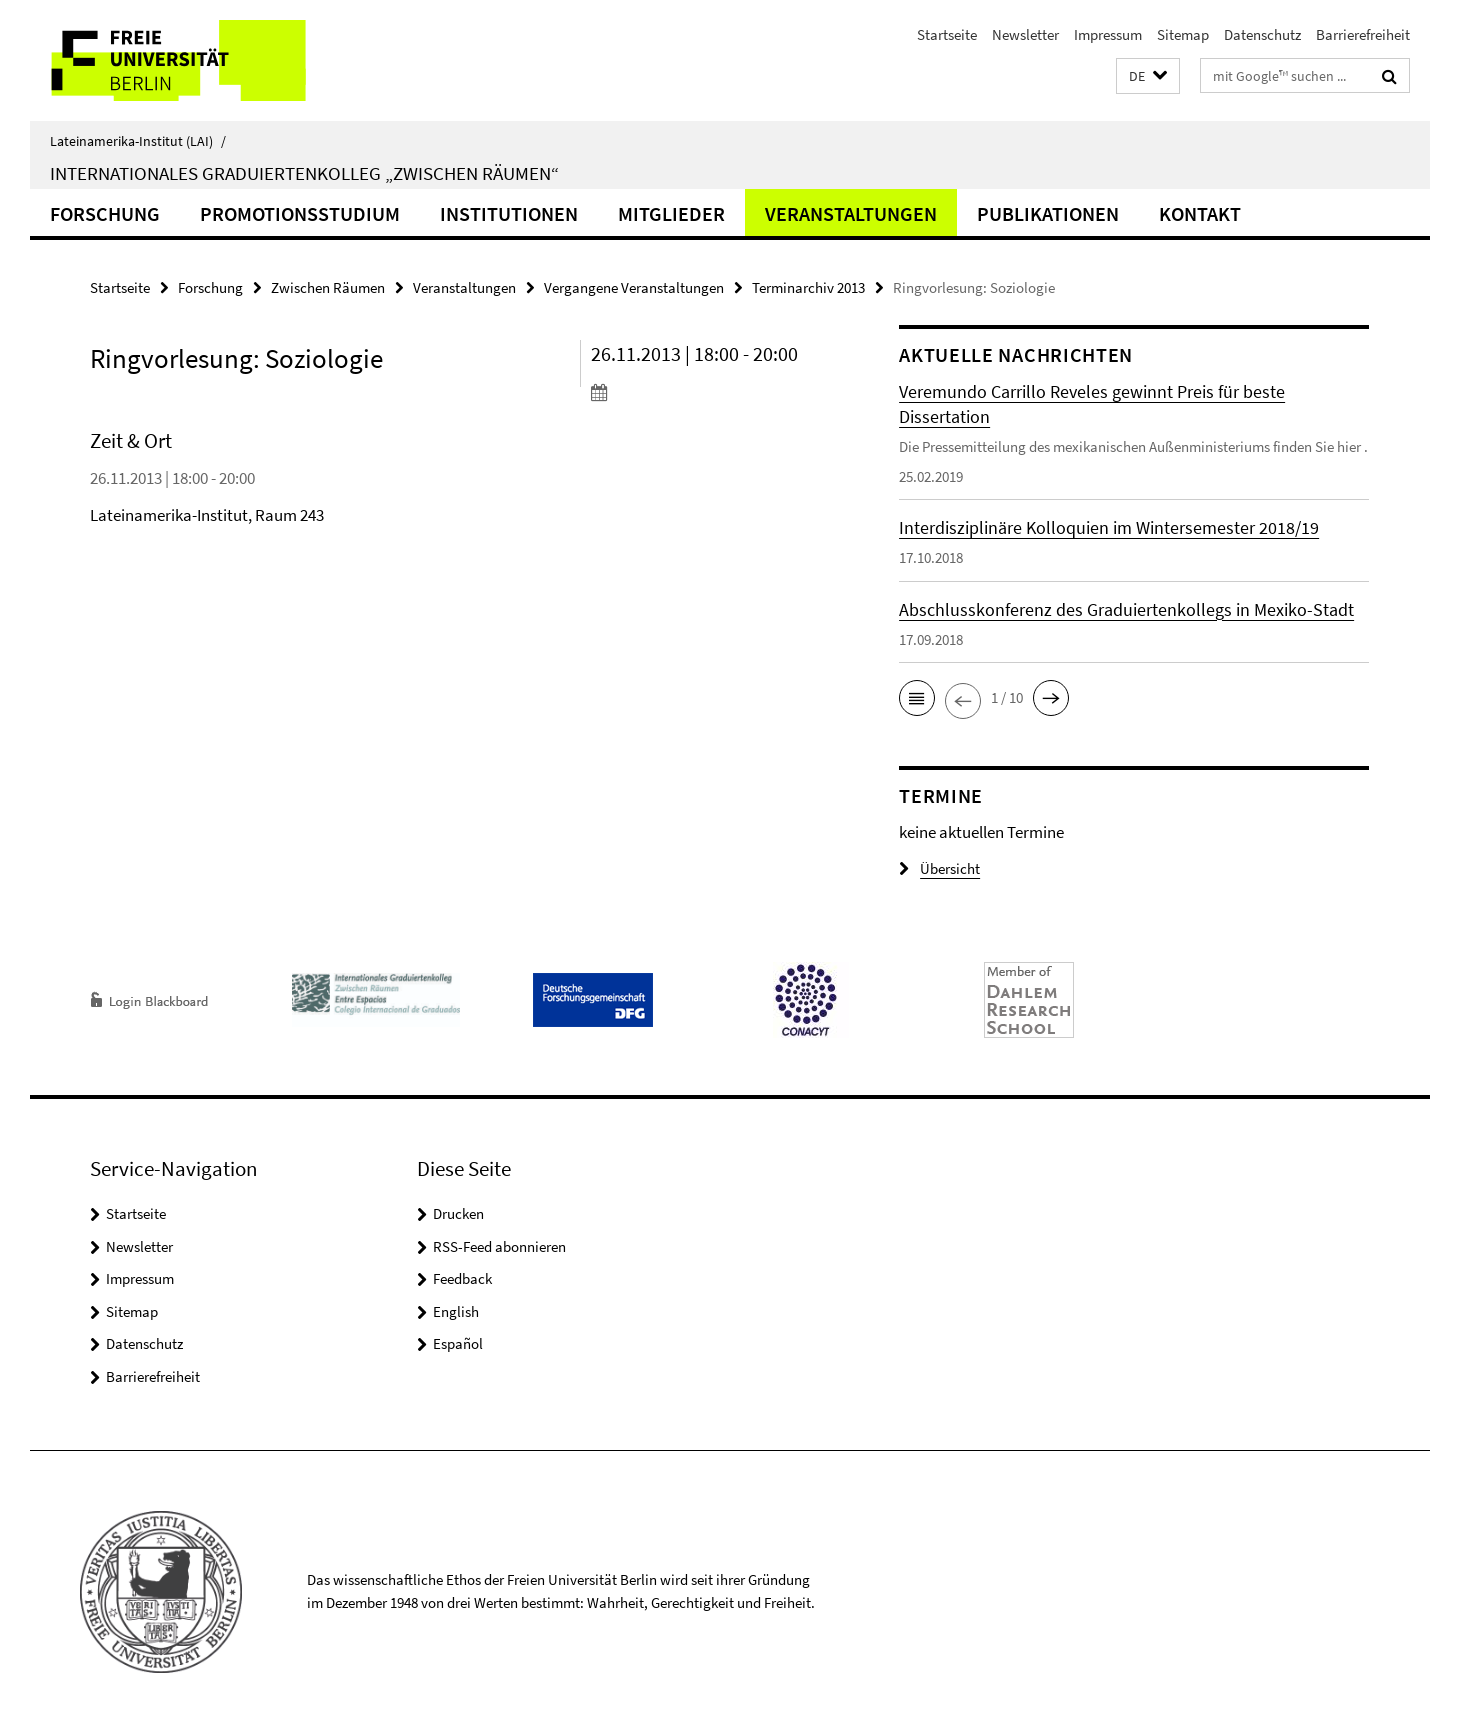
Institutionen (509, 213)
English (456, 1311)
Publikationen (1048, 213)
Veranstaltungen (851, 213)
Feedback (462, 1278)
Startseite (947, 34)
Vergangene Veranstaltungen (634, 287)
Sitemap (1183, 34)
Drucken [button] (458, 1213)
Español (458, 1343)
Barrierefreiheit (1363, 34)
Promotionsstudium (300, 213)
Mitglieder (671, 213)
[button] (1148, 76)
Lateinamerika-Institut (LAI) (138, 141)
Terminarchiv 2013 (808, 287)
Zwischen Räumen (328, 287)
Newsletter (1025, 34)
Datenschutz (1262, 34)
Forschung (105, 213)
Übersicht (939, 868)
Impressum (1108, 34)
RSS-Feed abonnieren (499, 1246)
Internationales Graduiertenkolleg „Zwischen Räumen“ (304, 173)
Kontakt (1200, 213)
